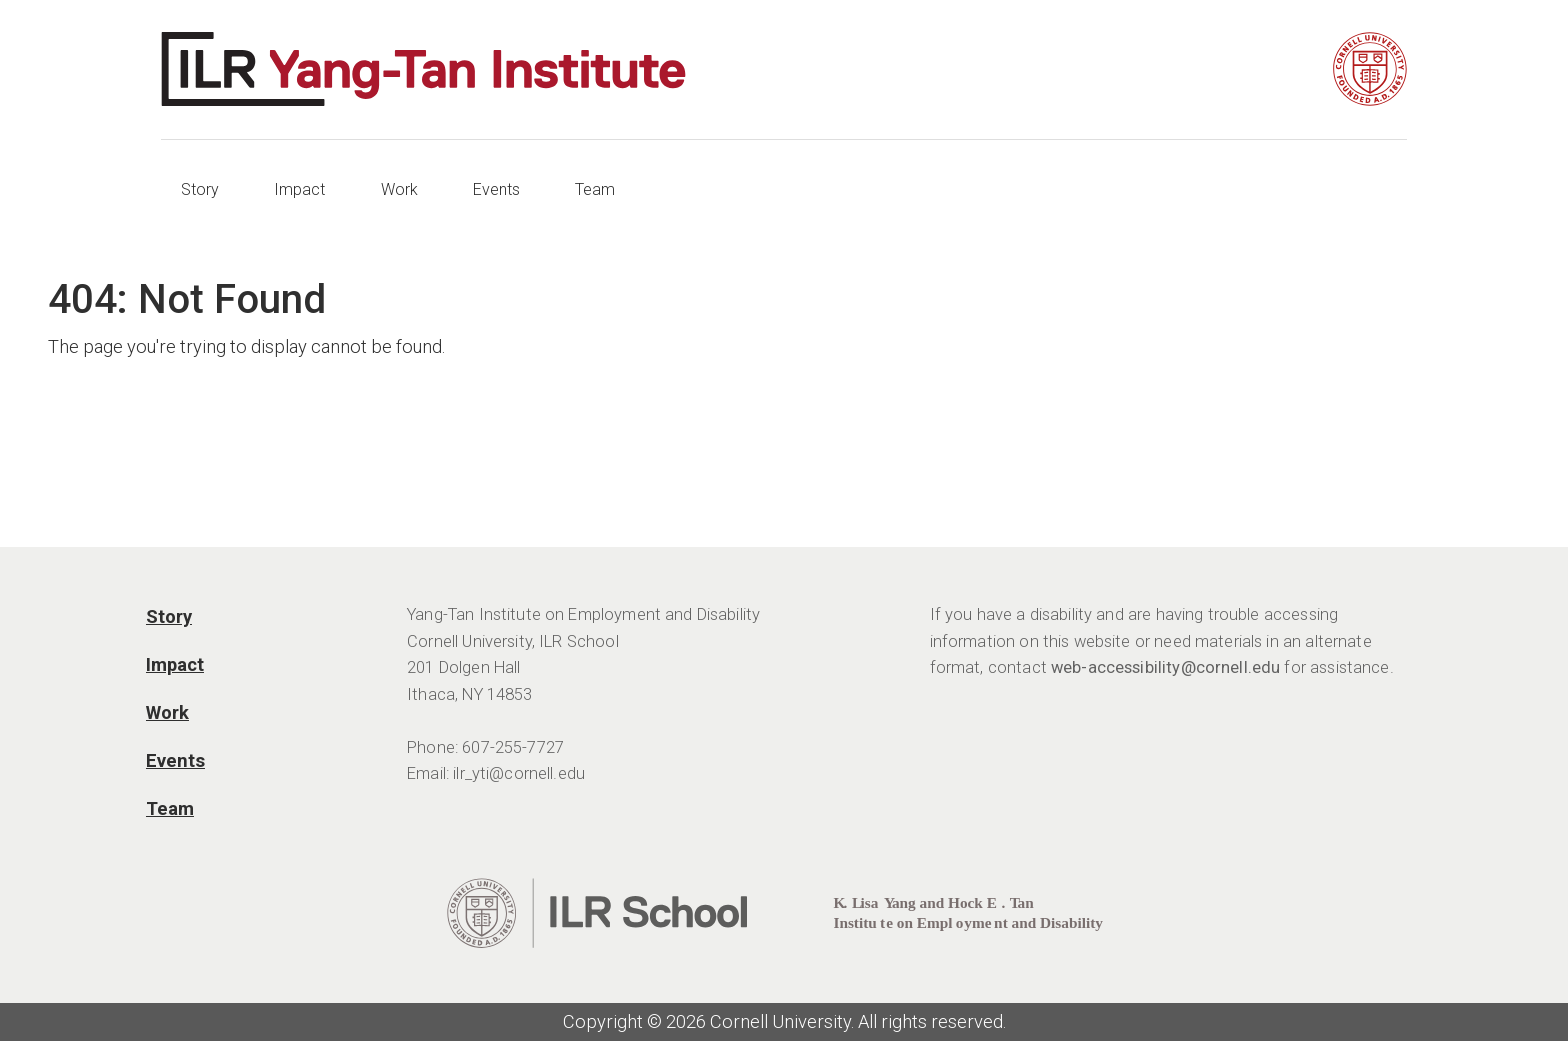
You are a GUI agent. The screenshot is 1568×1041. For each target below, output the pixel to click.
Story (200, 189)
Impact (299, 189)
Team (595, 189)
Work (399, 189)
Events (496, 189)
